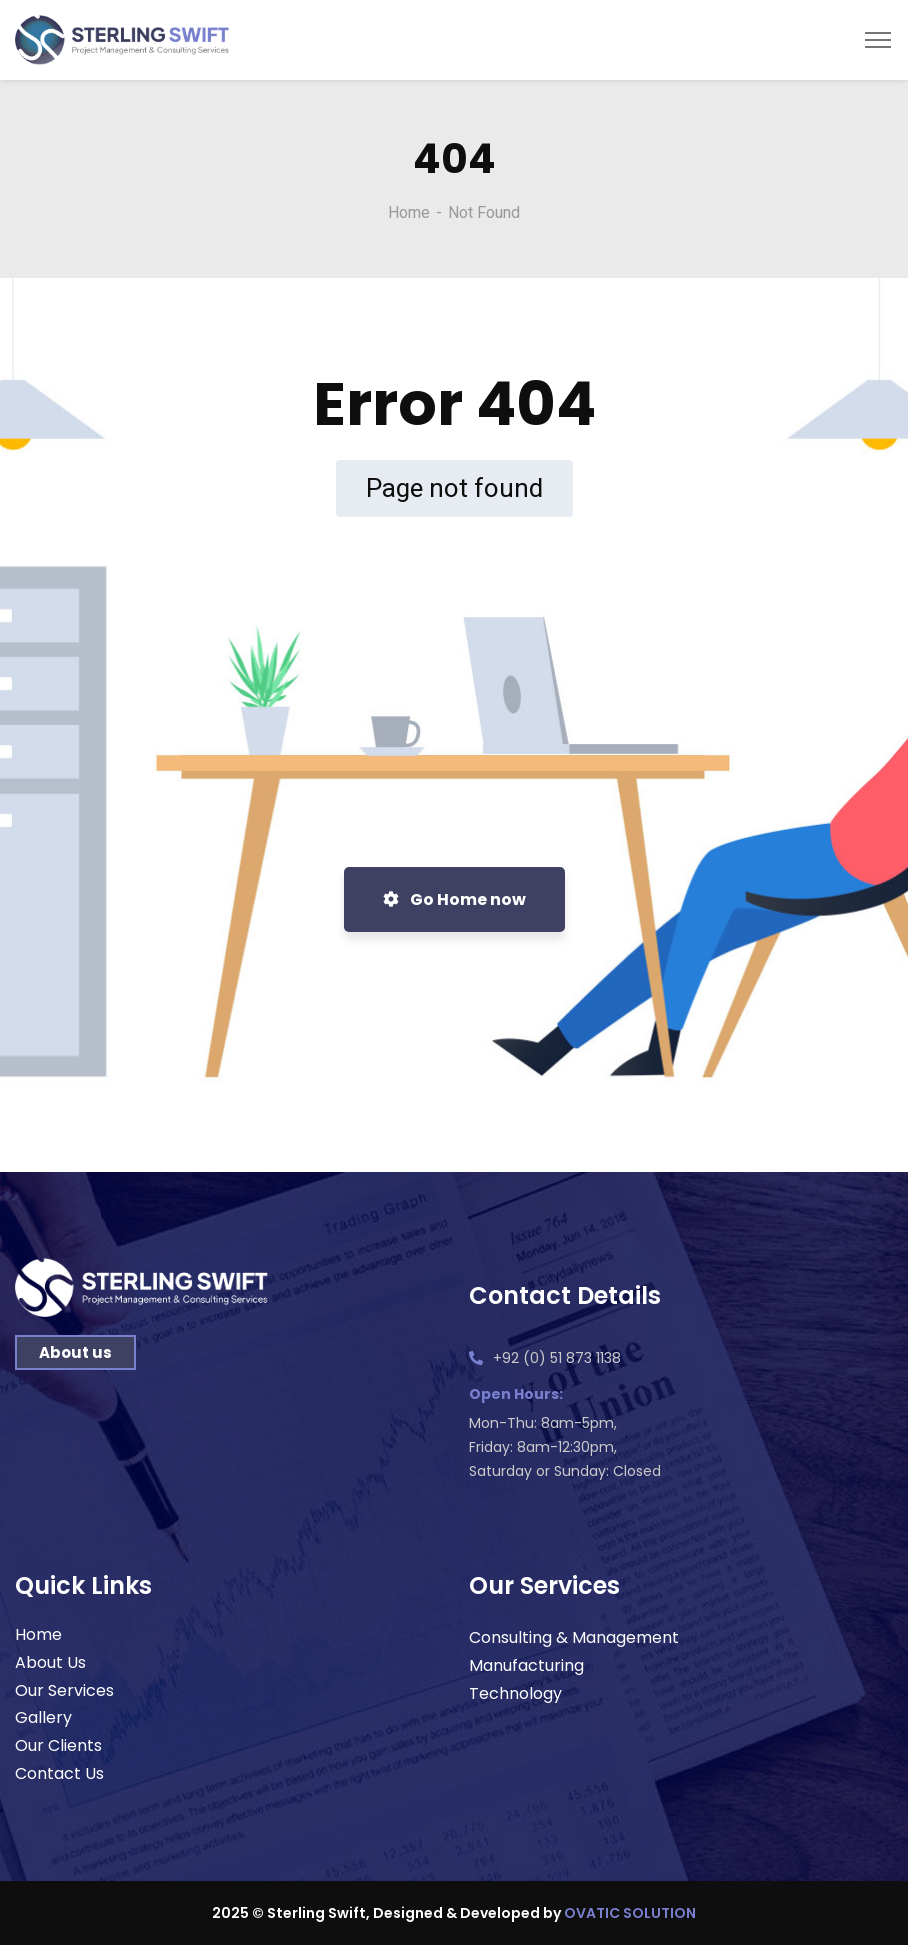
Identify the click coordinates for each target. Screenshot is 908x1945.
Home (409, 212)
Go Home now (454, 899)
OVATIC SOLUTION (630, 1913)
